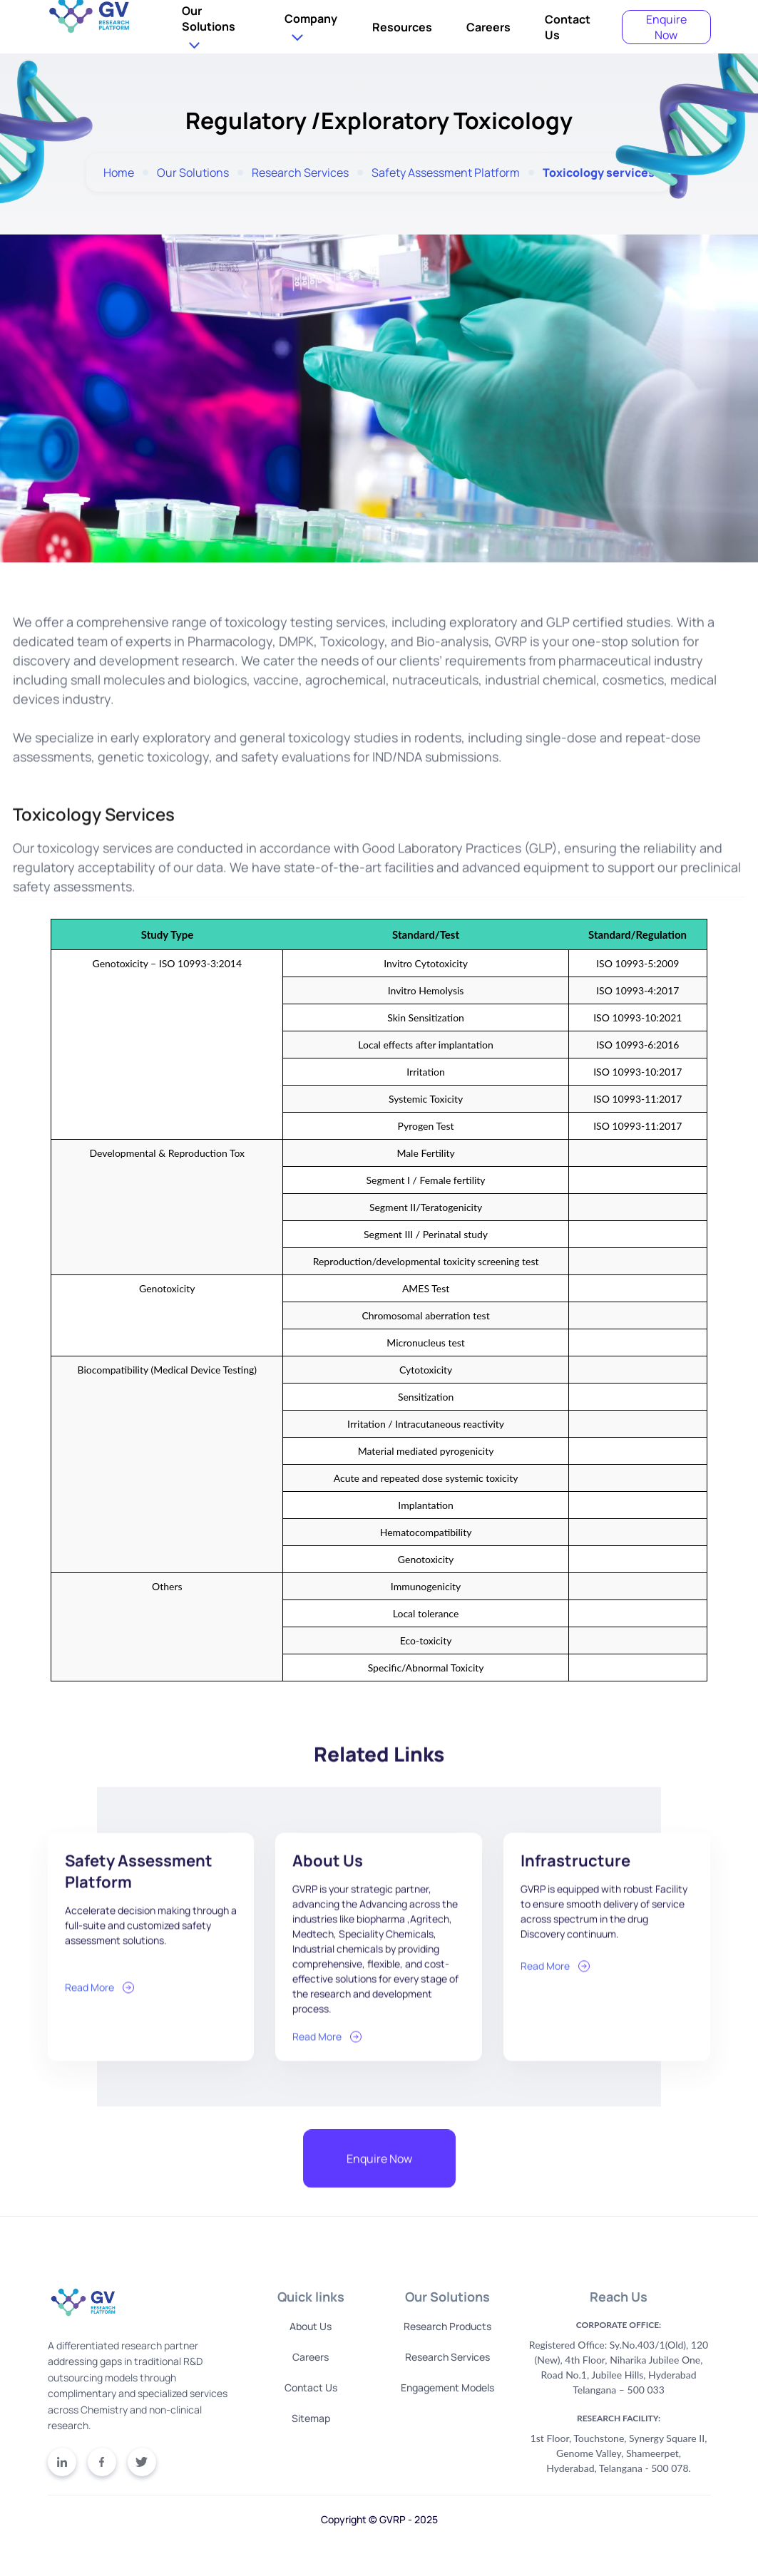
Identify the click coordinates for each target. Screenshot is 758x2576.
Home (118, 173)
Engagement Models (447, 2387)
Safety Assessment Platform (446, 173)
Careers (488, 27)
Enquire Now (666, 27)
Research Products (447, 2326)
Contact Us (311, 2387)
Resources (402, 27)
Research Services (300, 173)
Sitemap (311, 2418)
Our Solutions (208, 18)
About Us (311, 2326)
